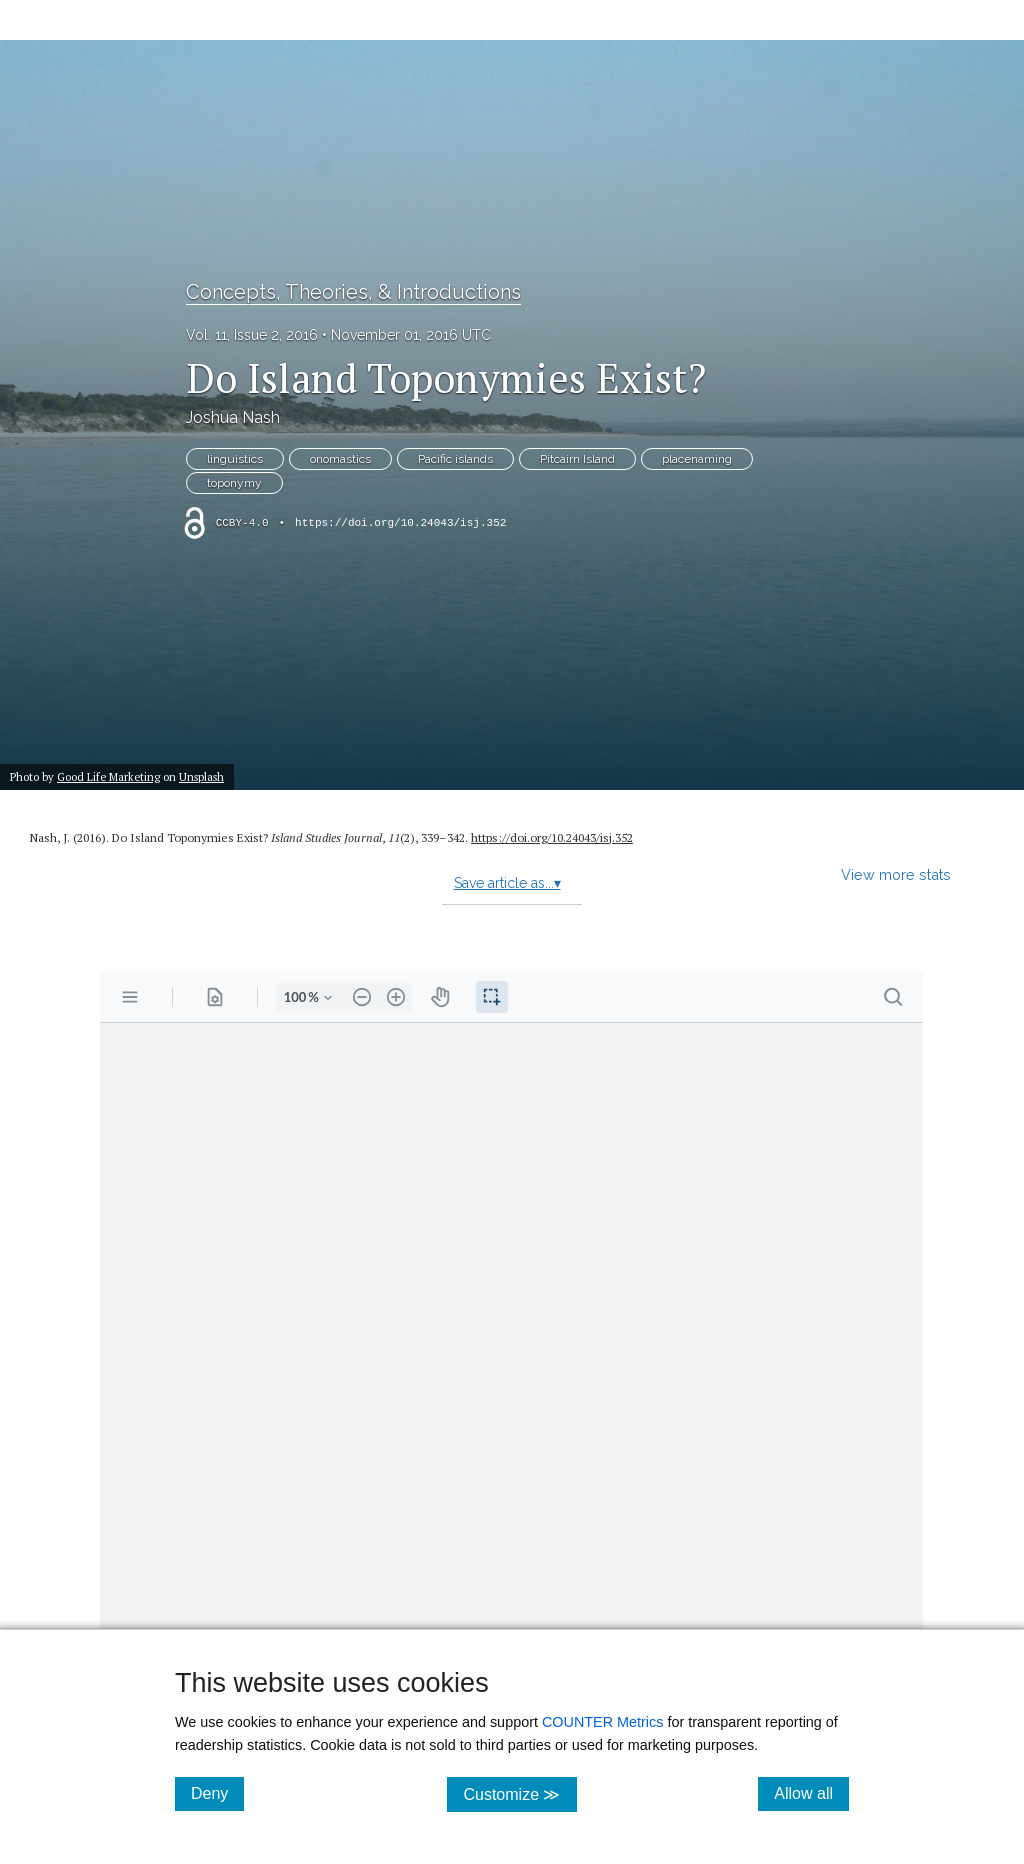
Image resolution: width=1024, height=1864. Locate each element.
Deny (217, 1793)
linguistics (235, 459)
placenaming (697, 459)
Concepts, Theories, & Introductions (353, 292)
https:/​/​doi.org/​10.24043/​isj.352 (552, 837)
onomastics (340, 459)
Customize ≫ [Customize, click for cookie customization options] (519, 1793)
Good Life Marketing (108, 776)
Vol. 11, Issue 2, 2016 (252, 335)
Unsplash (201, 776)
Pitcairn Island (577, 459)
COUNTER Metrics (603, 1722)
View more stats (896, 874)
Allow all (811, 1793)
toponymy (234, 483)
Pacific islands (455, 459)
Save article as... (507, 883)
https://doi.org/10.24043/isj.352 (400, 523)
